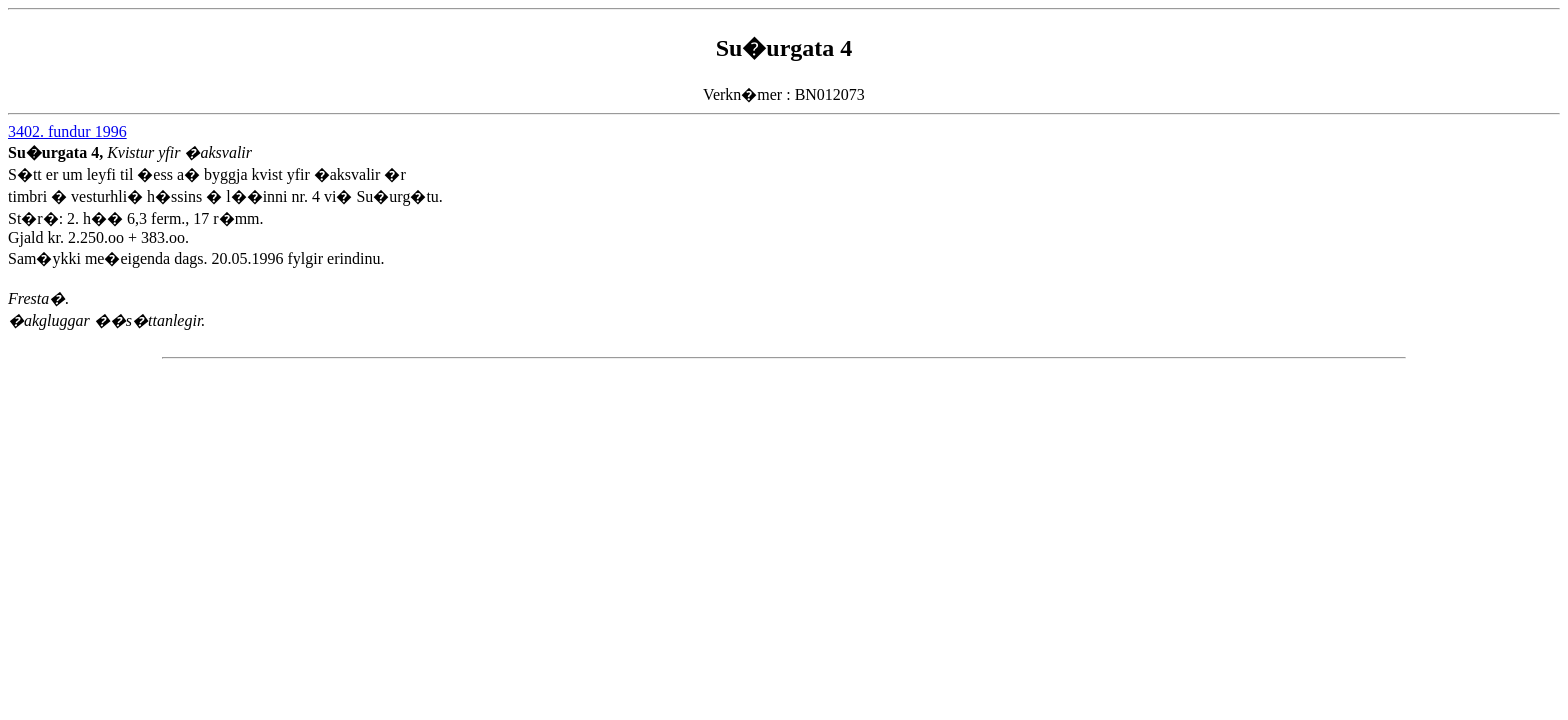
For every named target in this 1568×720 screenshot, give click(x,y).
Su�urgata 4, (57, 152)
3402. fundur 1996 (67, 131)
